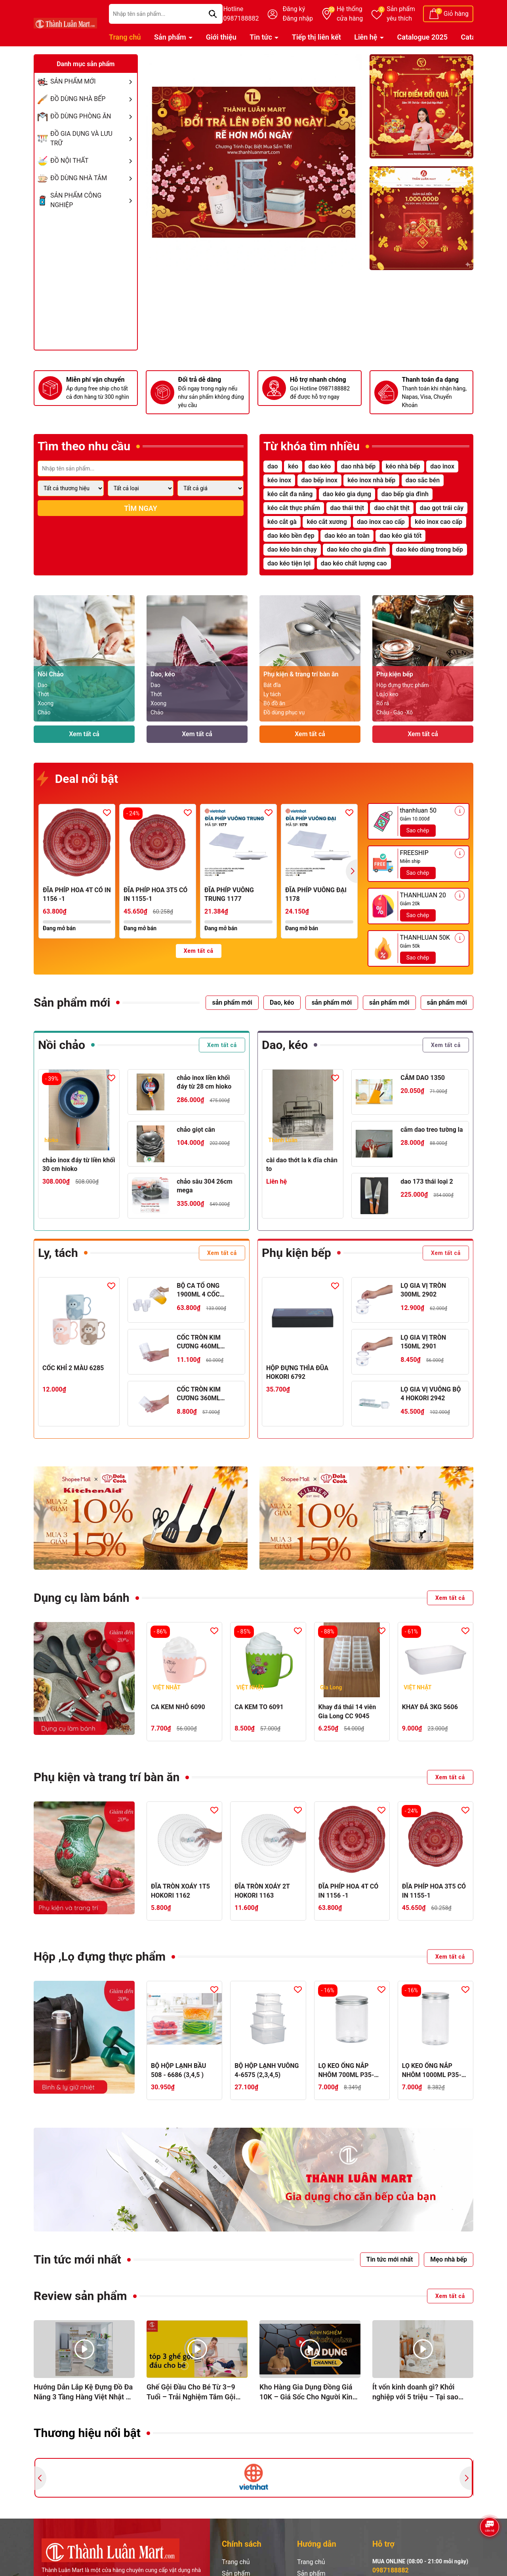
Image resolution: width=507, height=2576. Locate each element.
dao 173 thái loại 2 (426, 1181)
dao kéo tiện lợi (289, 563)
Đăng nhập (297, 18)
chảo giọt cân (196, 1129)
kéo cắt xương (327, 521)
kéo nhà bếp (403, 466)
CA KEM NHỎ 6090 (178, 1707)
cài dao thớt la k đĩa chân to (301, 1164)
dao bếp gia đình (405, 494)
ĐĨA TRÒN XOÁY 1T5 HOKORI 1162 (180, 1891)
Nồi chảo (61, 1045)
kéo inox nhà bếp (371, 480)
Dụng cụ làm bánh (82, 1598)
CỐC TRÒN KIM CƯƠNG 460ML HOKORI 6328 (199, 1342)
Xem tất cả (84, 734)
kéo (293, 466)
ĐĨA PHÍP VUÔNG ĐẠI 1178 (316, 894)
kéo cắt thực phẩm (293, 508)
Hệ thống (350, 14)
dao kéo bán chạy (292, 549)
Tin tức (262, 37)
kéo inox (279, 480)
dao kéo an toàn (347, 535)
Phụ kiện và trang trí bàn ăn (106, 1777)
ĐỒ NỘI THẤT (92, 160)
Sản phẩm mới (72, 1002)
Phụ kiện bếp (296, 1253)
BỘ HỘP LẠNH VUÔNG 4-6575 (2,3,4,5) (266, 2070)
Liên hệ (366, 37)
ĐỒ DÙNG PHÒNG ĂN (92, 116)
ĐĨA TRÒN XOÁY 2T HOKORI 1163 (262, 1891)
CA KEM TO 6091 (258, 1707)
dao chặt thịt (392, 508)
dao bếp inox (319, 480)
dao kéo (320, 466)
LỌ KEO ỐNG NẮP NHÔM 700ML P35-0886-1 (346, 2070)
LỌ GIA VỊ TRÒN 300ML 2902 (423, 1290)
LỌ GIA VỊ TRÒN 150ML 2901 (423, 1342)
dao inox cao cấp (381, 521)
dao (272, 466)
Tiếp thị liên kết (316, 37)
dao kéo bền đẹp (290, 535)
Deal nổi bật (78, 779)
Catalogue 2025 (422, 37)
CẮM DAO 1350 (422, 1077)
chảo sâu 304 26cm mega (205, 1186)
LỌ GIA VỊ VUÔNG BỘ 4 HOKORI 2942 (430, 1394)
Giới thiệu (221, 37)
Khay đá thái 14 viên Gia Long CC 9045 (347, 1711)
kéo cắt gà (282, 521)
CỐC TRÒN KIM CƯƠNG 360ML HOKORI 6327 (199, 1394)
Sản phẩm (401, 14)
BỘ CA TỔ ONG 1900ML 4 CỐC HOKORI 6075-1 (199, 1290)
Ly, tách (58, 1253)
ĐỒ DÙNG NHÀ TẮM (92, 178)
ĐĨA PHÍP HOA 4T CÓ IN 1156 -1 (77, 894)
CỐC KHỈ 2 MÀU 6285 (73, 1368)
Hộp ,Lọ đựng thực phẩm (100, 1956)
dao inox (442, 466)
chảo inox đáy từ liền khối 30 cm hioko (78, 1164)
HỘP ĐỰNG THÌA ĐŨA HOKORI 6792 (297, 1372)
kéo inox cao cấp (438, 521)
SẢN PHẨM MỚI (92, 81)
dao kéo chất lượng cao (354, 563)
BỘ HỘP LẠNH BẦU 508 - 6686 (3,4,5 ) (178, 2070)
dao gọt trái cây (442, 508)
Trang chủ (125, 37)
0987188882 (390, 2570)
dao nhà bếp (358, 466)
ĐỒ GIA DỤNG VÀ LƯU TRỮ (92, 138)
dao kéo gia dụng (347, 494)
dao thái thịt (347, 508)
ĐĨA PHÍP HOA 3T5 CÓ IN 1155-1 (155, 894)
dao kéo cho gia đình (356, 549)
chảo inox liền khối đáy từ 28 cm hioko (204, 1082)
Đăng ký (293, 9)
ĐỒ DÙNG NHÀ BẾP (92, 99)
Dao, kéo (285, 1045)
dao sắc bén (423, 480)
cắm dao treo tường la (431, 1129)
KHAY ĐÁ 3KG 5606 (430, 1707)
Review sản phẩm (80, 2296)
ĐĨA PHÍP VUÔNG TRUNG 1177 (229, 894)
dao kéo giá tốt (400, 535)
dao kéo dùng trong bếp (429, 549)
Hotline (241, 14)
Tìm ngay (140, 508)
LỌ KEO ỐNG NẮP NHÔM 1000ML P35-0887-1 (431, 2070)
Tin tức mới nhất (77, 2259)
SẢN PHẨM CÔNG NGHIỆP (92, 200)
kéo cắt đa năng (290, 494)
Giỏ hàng (456, 13)
